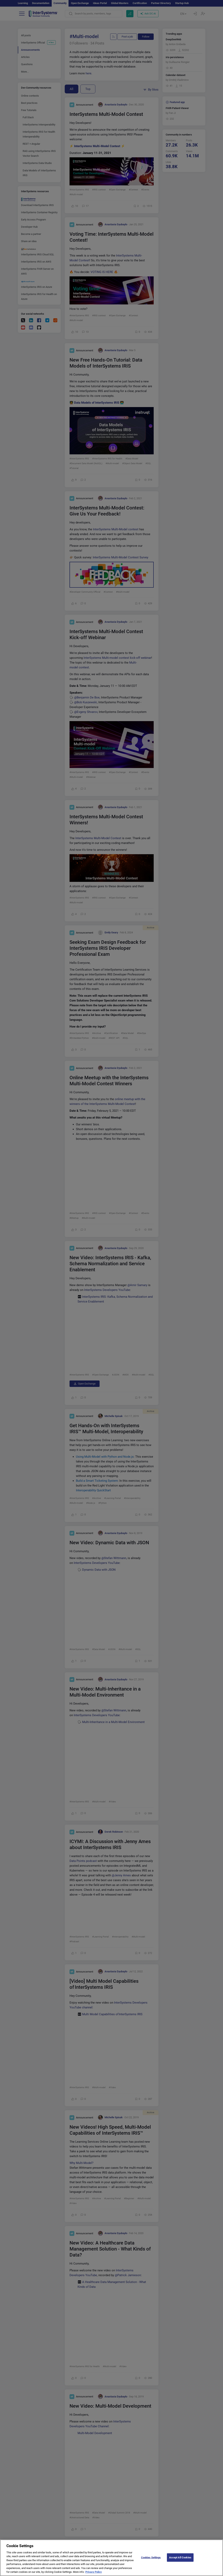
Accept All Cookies (180, 2557)
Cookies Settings (151, 2557)
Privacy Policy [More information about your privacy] (93, 2571)
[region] (111, 2558)
